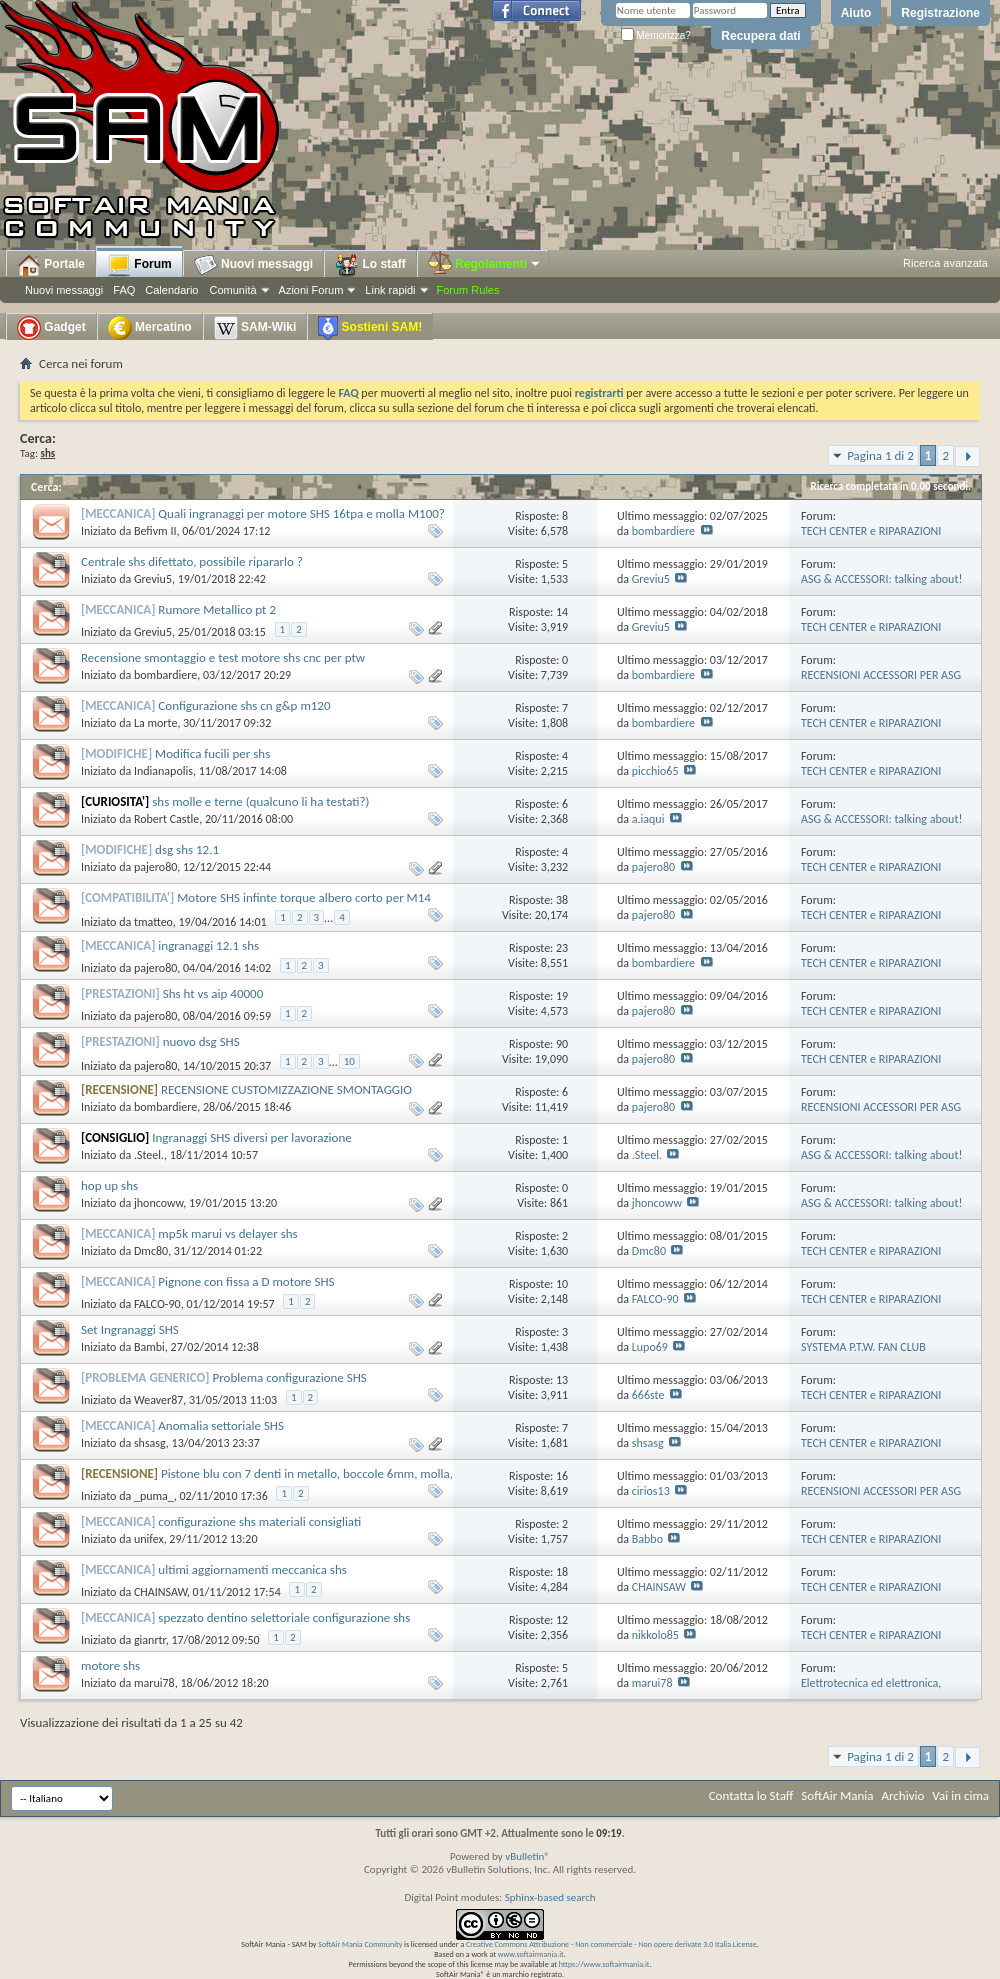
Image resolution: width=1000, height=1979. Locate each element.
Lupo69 (650, 1347)
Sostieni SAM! (370, 328)
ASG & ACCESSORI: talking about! (881, 579)
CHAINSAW (160, 1592)
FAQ (124, 290)
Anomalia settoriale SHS (221, 1425)
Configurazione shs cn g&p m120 (244, 705)
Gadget (51, 328)
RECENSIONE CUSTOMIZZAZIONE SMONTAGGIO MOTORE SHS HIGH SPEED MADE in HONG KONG (246, 1097)
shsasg (150, 1443)
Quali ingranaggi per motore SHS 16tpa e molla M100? (301, 513)
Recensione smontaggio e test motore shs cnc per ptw (223, 657)
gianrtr (150, 1640)
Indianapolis (163, 771)
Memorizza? (656, 35)
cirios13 (651, 1491)
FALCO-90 (157, 1304)
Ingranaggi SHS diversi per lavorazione (252, 1137)
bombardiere (663, 531)
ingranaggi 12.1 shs (208, 945)
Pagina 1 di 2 (880, 455)
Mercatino (150, 328)
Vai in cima (960, 1795)
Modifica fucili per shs (212, 753)
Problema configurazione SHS (290, 1377)
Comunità (232, 290)
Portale (51, 265)
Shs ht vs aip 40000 (213, 993)
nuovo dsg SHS (201, 1041)
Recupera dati (760, 36)
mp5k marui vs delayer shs (227, 1233)
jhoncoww (158, 1203)
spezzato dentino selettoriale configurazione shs (284, 1617)
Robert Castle (166, 819)
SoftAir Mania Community (360, 1944)
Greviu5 (153, 579)
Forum (139, 265)
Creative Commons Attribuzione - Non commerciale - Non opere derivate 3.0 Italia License (611, 1944)
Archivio (903, 1795)
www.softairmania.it (531, 1954)
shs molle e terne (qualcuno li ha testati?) (260, 801)
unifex (149, 1539)
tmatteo (153, 922)
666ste (648, 1395)
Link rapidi (390, 290)
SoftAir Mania (837, 1795)
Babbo (647, 1539)
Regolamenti (485, 264)
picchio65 (655, 771)
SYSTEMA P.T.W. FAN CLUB (863, 1347)
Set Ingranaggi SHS (130, 1329)
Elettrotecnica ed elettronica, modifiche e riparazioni (871, 1690)
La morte (155, 723)
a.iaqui (648, 819)
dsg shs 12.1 (187, 849)
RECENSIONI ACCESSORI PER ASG (881, 675)
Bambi (149, 1347)
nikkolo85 (655, 1635)
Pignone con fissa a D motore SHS (246, 1281)
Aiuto (856, 13)
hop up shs (109, 1185)
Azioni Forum (311, 290)
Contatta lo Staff (751, 1795)
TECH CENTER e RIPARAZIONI (871, 531)
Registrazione (940, 13)
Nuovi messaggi (64, 290)
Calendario (171, 290)
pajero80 (155, 867)
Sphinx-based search (550, 1897)
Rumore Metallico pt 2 (217, 609)
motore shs (110, 1665)
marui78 (154, 1683)
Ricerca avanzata (945, 263)
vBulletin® (527, 1856)
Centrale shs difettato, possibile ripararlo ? (192, 561)
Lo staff (370, 265)
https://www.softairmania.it (604, 1964)
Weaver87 (158, 1400)
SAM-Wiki (255, 328)
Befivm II (155, 531)
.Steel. (149, 1155)
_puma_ (154, 1496)
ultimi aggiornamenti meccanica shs (252, 1569)
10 (349, 1061)
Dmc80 (151, 1251)
